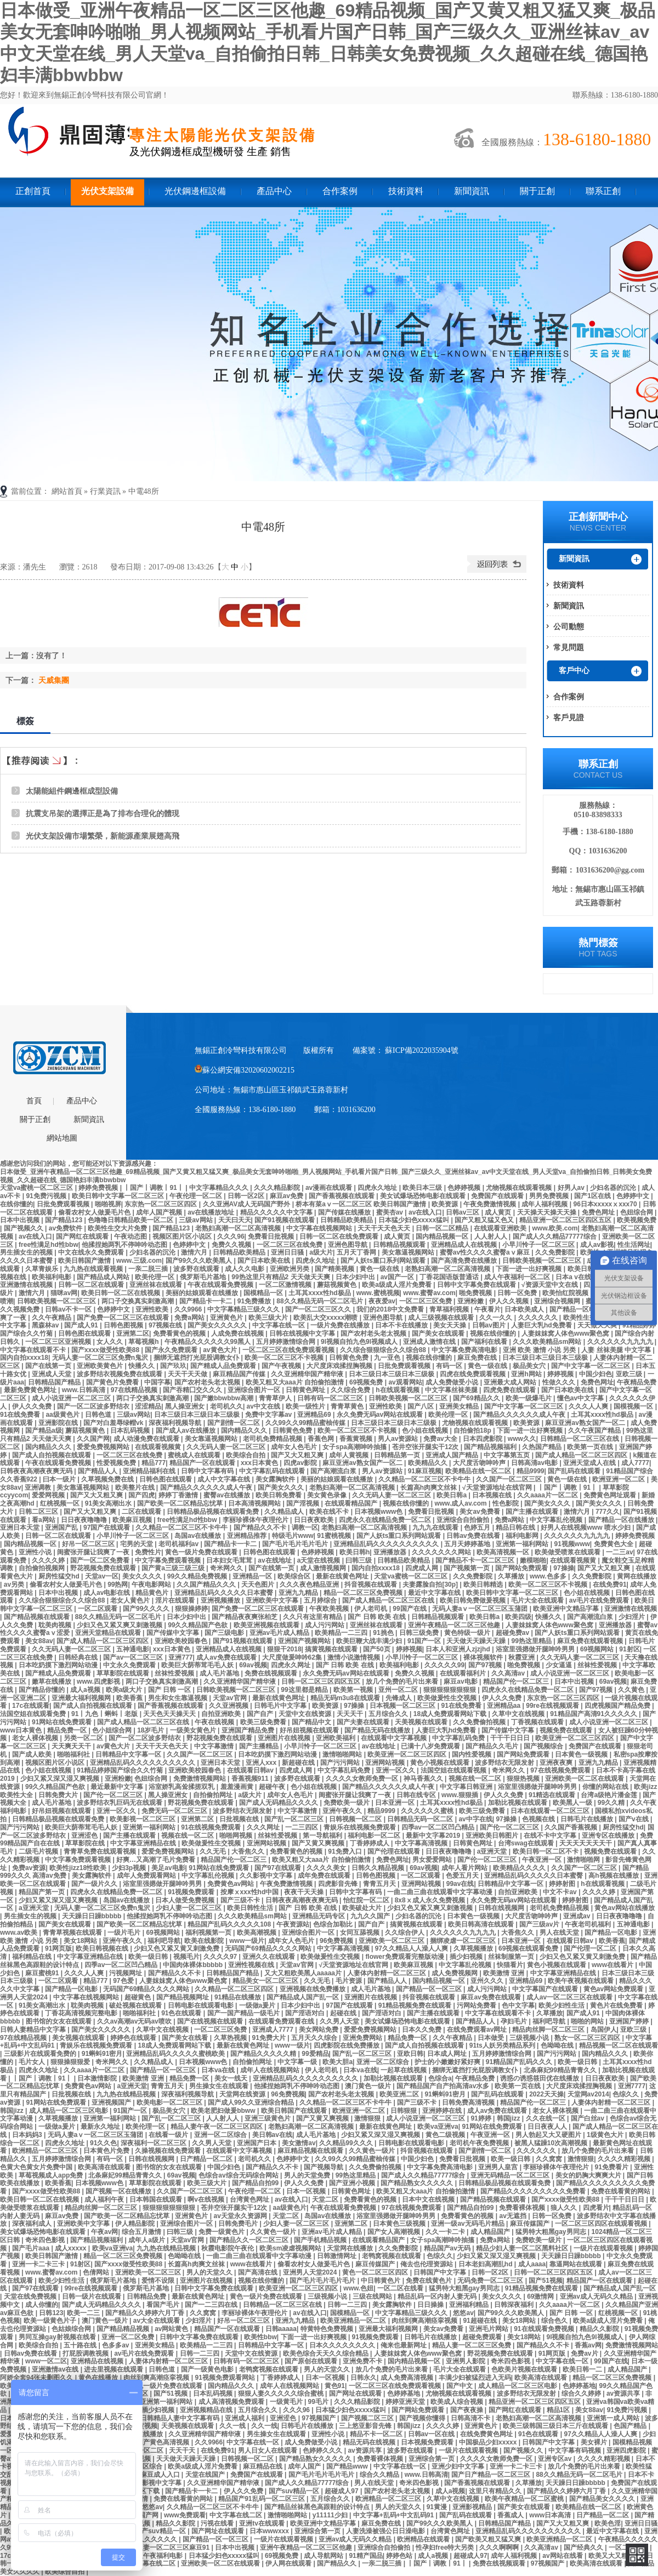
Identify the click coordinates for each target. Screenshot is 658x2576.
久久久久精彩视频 (625, 2159)
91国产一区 (425, 1641)
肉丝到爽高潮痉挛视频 (425, 2320)
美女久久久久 (142, 1576)
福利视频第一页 (209, 1932)
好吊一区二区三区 (89, 1544)
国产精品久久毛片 (493, 1746)
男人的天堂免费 (308, 2175)
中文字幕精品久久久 (219, 1188)
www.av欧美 (19, 1932)
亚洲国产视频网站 (305, 1641)
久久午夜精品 (52, 1317)
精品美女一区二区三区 (266, 1981)
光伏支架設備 (107, 191)
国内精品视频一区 (443, 1236)
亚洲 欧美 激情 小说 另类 (540, 1350)
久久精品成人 (284, 1511)
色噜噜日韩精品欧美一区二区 (131, 1220)
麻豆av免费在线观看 (492, 1997)
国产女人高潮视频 (394, 2232)
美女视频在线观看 (79, 2038)
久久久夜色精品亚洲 (310, 1584)
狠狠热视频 (524, 1778)
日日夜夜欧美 (314, 1520)
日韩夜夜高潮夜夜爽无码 (37, 1471)
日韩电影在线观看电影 (201, 2005)
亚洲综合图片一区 (255, 1390)
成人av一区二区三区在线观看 (570, 1997)
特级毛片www (293, 1536)
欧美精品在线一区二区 (479, 1471)
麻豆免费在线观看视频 (591, 1641)
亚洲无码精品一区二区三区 (510, 2175)
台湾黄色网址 (250, 2199)
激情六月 (195, 1252)
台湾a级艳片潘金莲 (610, 1795)
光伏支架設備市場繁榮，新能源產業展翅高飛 (102, 835)
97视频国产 (319, 2418)
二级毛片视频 (39, 1851)
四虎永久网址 (291, 1665)
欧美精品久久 (428, 1463)
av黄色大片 (221, 1350)
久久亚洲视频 (229, 1705)
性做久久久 (559, 1382)
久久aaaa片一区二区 (548, 1495)
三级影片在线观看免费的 (41, 2054)
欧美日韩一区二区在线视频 (121, 1293)
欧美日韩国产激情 (85, 1260)
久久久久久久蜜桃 (428, 1811)
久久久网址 (264, 1827)
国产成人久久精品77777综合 (556, 1236)
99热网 (117, 1584)
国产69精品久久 (477, 1398)
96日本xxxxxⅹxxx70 (606, 1204)
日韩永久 (363, 2377)
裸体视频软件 (483, 1657)
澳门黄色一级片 (369, 2086)
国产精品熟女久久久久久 (418, 2183)
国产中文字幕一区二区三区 (591, 1366)
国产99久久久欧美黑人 (200, 1260)
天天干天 (183, 2450)
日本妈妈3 (28, 2135)
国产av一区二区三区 (134, 1657)
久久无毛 (214, 1851)
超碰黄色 (138, 1997)
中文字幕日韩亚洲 (467, 1787)
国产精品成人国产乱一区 (303, 1997)
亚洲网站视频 (385, 1762)
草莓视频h (144, 1342)
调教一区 (305, 1527)
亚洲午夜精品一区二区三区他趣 (455, 1625)
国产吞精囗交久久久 (193, 1390)
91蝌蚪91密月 (102, 2054)
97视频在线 (166, 1325)
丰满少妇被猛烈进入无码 (475, 2377)
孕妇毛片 (515, 2021)
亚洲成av (577, 1916)
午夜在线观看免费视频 (221, 1285)
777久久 (607, 1511)
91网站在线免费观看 (63, 1722)
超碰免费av (513, 1633)
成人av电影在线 (107, 1593)
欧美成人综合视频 (457, 2402)
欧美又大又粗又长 (615, 2556)
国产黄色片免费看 (113, 1382)
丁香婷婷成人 (370, 1843)
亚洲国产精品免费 (249, 1730)
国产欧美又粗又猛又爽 (489, 2539)
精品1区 (559, 2410)
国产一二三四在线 (212, 2305)
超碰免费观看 (482, 2337)
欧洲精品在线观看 (424, 2539)
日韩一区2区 (247, 1196)
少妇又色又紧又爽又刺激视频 (120, 1625)
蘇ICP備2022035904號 (421, 1050)
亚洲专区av (556, 2459)
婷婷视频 (561, 1374)
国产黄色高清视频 (164, 2442)
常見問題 (568, 647)
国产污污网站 (340, 1762)
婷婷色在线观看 (134, 2038)
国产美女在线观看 (439, 1333)
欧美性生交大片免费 (118, 1228)
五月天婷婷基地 (468, 1544)
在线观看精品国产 (352, 1503)
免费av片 (585, 2353)
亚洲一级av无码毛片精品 (468, 2223)
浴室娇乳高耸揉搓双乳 (182, 1787)
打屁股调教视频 (86, 2353)
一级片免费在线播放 (340, 1325)
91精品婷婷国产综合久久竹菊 (121, 1770)
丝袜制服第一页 (512, 1957)
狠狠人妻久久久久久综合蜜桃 (281, 2393)
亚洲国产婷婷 (629, 2021)
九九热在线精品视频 (127, 2094)
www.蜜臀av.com (429, 1293)
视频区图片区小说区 (182, 1236)
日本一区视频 (306, 2191)
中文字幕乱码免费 (459, 1738)
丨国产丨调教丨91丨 (154, 1188)
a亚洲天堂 (493, 1851)
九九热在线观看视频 (94, 1269)
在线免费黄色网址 (487, 2434)
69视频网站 (598, 1649)
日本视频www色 (379, 1511)
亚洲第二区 (132, 1333)
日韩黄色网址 (306, 1390)
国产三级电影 (225, 1633)
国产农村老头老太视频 (374, 1333)
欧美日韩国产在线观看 (294, 2111)
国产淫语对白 (305, 2013)
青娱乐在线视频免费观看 (361, 1827)
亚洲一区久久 (396, 1770)
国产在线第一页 (49, 1366)
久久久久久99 (444, 1665)
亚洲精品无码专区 (319, 1916)
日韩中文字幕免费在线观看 (477, 1285)
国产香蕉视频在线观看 (342, 1196)
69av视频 (253, 1665)
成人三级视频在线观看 (441, 1317)
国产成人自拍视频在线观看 (52, 1455)
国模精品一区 (264, 1293)
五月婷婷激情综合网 (286, 1342)
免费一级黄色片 (222, 2232)
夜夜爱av (381, 1301)
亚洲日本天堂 (20, 1527)
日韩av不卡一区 (69, 1309)
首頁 (34, 1101)
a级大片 (321, 1252)
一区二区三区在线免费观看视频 (289, 1350)
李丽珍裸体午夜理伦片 (256, 1520)
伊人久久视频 (509, 1301)
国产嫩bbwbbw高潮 (224, 1398)
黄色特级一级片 (468, 1633)
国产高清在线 (258, 2272)
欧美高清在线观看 (105, 2167)
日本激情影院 (97, 2078)
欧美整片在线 (135, 1487)
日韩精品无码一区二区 (421, 1819)
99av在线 (460, 1884)
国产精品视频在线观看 (37, 1617)
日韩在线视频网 (502, 1908)
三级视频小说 (530, 2038)
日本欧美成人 (525, 1309)
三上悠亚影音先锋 (366, 2426)
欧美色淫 (607, 2523)
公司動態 (568, 626)
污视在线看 (218, 2523)
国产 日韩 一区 (170, 1690)
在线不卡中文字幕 (551, 1835)
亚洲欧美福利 (336, 1738)
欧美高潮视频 (257, 1932)
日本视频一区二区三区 (403, 1705)
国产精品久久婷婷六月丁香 (145, 2313)
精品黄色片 (152, 1593)
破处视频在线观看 (136, 2005)
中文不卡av (560, 1892)
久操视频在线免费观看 (168, 2151)
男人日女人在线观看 (268, 2450)
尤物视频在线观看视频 (519, 1188)
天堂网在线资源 (243, 2094)
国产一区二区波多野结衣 (94, 1406)
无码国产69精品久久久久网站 (269, 1948)
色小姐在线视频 (426, 1430)
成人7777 (635, 1463)
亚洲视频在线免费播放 (313, 1989)
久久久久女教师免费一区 (363, 1778)
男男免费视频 (549, 1196)
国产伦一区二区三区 (113, 1795)
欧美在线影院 (204, 1941)
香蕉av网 (588, 2345)
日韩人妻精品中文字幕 (33, 2029)
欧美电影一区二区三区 (170, 2102)
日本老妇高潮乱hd (486, 2264)
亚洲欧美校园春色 (182, 1641)
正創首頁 (32, 191)
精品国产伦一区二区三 (517, 1681)
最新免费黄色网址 (31, 1390)
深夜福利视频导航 (176, 1423)
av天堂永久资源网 (241, 2216)
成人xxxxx (71, 2248)
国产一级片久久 (95, 1884)
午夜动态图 (131, 1236)
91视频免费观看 (192, 1892)
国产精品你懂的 (42, 1690)
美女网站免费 (319, 2029)
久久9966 (189, 1309)
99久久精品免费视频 (198, 1576)
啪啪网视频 (236, 1835)
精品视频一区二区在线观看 (618, 2045)
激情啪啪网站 (343, 1754)
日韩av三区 (463, 1212)
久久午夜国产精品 (595, 1430)
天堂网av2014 (588, 2094)
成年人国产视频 (160, 1212)
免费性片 (148, 1552)
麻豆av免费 (287, 1196)
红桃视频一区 (60, 1503)
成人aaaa (532, 2264)
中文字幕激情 (214, 1746)
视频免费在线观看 (567, 1730)
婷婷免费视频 (99, 1188)
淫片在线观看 (175, 1600)
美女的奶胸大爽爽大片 (589, 2175)
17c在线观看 (30, 1705)
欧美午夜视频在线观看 (581, 1981)
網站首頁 (67, 491)
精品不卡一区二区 (377, 2434)
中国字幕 (157, 1382)
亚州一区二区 (398, 1690)
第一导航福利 (323, 1835)
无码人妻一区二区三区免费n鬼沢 (101, 1357)
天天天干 (351, 1714)
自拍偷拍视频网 (42, 1568)
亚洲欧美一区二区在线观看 (585, 1778)
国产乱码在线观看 (575, 1471)
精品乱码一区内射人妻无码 (438, 2296)
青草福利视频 (449, 1309)
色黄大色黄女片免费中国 (37, 2167)
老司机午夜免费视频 (480, 2143)
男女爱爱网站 (432, 1859)
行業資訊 (105, 491)
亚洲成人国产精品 (453, 1455)
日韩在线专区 (417, 1795)
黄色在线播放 (99, 2377)
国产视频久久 (24, 1228)
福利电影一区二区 (375, 1835)
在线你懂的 (16, 1204)
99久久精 (612, 1802)
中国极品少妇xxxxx (489, 2442)
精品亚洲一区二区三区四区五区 (566, 1220)
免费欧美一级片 (347, 1802)
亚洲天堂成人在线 (590, 1463)
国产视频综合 (544, 1746)
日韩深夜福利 (514, 2305)
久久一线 (233, 2426)
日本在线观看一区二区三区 (550, 1811)
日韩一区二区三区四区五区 (321, 1681)
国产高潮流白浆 (334, 1471)
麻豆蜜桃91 (43, 1973)
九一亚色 (388, 1357)
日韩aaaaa (281, 2329)
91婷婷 (481, 2118)
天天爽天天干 (72, 1746)
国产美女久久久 (281, 1487)
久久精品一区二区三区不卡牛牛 (425, 1479)
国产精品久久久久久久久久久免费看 (533, 2191)
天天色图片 (258, 1584)
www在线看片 (613, 1965)
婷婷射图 (563, 1884)
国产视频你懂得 (423, 2418)
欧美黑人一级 (573, 1802)
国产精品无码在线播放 (378, 1730)
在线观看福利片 (463, 1673)
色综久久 (626, 2094)
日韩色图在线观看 (85, 1333)
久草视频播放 (474, 1948)
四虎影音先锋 (338, 1884)
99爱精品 (315, 2054)
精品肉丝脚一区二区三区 (549, 2029)
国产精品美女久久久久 (603, 2499)
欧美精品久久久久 (520, 1868)
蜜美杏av (390, 1212)
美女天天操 (450, 1325)
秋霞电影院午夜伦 (228, 2248)
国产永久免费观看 (172, 1350)
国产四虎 (141, 1495)
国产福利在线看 (485, 1342)
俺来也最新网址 (404, 2345)
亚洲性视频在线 (252, 1965)
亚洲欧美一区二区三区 (392, 1941)
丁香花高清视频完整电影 (82, 2013)
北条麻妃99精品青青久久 (561, 2070)
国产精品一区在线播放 (622, 1520)
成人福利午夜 (105, 2199)
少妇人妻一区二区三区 (189, 1908)
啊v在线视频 (207, 2199)
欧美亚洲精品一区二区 (354, 2320)
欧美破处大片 (362, 1908)
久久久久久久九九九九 (621, 1342)
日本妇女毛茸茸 (230, 1560)
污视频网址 (126, 1973)
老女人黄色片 (130, 1600)
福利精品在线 (32, 1957)
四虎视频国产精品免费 (618, 1705)
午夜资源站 (292, 1924)
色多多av (116, 2345)
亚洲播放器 (390, 1552)
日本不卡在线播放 (402, 1325)
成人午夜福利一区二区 (518, 1277)
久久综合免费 (351, 1390)
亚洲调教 (39, 1487)
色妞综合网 (637, 1212)
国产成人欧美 (32, 1754)
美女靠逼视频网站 (409, 1252)
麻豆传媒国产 (530, 2223)
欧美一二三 (84, 2313)
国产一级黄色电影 (208, 2369)
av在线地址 (275, 1560)
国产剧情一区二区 (234, 1423)
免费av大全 (441, 1439)
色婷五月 (478, 1527)
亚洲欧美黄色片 (100, 1366)
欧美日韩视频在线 (103, 1948)
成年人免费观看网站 (147, 1875)
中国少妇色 (595, 1374)
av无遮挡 (513, 2216)
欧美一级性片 (306, 1406)
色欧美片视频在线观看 (525, 2369)
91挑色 (384, 1633)
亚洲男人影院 (466, 2361)
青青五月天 (380, 1884)
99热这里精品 (532, 1641)
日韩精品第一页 (398, 1455)
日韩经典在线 (78, 1657)
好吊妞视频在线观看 (310, 1730)
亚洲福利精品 (469, 2305)
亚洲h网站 (527, 1374)
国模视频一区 (634, 1406)
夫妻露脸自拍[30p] (431, 1584)
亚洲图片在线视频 (285, 1738)
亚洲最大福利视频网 (82, 1698)
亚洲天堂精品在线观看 (109, 1633)
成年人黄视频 (349, 1455)
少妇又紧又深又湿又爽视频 (60, 1778)
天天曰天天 (234, 1220)
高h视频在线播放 (614, 1875)
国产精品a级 (43, 1430)
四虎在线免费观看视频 (473, 1374)
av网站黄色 (172, 2329)
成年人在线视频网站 (270, 2070)
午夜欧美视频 (329, 1608)
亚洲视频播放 (221, 1600)
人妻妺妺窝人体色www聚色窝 (566, 1333)
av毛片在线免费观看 (600, 1600)
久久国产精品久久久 (207, 1584)
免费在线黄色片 (429, 2280)
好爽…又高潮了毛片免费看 (156, 1859)
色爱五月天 (463, 1875)
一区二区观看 (98, 1608)
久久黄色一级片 (372, 2151)
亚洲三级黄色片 (268, 2118)
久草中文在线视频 (519, 1714)
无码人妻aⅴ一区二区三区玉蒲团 (481, 1608)
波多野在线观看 (197, 1269)
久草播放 (512, 1576)
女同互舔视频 (360, 1932)
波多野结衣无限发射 (505, 1762)
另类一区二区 (84, 1738)
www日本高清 (550, 2515)
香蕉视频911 (250, 1778)
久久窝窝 (550, 2159)
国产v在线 (634, 1819)
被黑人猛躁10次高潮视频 (551, 2143)
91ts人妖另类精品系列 (503, 2045)
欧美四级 (518, 1617)
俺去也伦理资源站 (427, 2264)
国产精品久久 (337, 2563)
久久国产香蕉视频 (571, 1827)
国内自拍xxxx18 (24, 1357)
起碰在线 (344, 2013)
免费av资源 (29, 1868)
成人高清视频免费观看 (232, 2402)
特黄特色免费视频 (327, 2329)
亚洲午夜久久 (343, 1811)
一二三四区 (302, 1827)
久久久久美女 (327, 1868)
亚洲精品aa (505, 1705)
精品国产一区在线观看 (203, 1463)
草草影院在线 (85, 1843)
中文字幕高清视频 (422, 1843)
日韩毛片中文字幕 (281, 1705)
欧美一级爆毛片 (529, 1398)
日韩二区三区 (39, 1511)
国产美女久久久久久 (218, 1325)
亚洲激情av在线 (56, 2369)
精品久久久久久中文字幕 (277, 1212)
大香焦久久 (248, 1851)
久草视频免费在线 (108, 1479)
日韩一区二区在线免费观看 (339, 1236)
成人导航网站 (324, 2556)
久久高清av (509, 1673)
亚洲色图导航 (348, 1245)
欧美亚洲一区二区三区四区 (575, 1738)
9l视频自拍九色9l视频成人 (360, 1342)
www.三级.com (139, 1260)
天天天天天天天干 (586, 1843)
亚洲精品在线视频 (98, 2361)
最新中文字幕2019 (434, 1835)
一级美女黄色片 (194, 1730)
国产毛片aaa (31, 2248)
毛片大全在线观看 (538, 1600)
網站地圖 (62, 1138)
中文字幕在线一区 (279, 1325)
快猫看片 (510, 1965)
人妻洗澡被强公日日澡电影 (386, 2531)
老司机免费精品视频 (273, 1439)
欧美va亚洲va (437, 2126)
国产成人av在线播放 (187, 1430)
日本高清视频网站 (255, 1503)
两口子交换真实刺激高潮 (138, 1301)
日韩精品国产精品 (55, 1382)
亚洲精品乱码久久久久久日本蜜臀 (224, 1593)
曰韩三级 (359, 1560)
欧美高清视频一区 (504, 1552)
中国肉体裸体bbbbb (193, 1965)
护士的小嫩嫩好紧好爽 (448, 2062)
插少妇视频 (467, 1957)
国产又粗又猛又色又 (485, 1220)
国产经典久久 (584, 2547)
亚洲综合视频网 (558, 1301)
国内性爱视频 (472, 1754)
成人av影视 (597, 1245)
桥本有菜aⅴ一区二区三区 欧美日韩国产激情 (362, 1204)
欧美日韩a (452, 1495)
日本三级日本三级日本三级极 (545, 1357)
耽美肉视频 (55, 1625)
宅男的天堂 (137, 1544)
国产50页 (377, 1649)
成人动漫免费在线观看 (147, 1439)
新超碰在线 (299, 1762)
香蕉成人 (511, 2515)
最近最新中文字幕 (117, 1787)
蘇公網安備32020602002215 (244, 1070)
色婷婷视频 (464, 1188)
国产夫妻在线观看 (364, 1722)
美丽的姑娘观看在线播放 (203, 1293)
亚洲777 (180, 1657)
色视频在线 (539, 1819)
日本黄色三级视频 (400, 2223)
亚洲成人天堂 (52, 1374)
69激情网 (541, 2296)
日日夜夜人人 (548, 2126)
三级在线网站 (373, 2296)
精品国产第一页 (42, 1892)
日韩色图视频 (124, 1325)
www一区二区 (46, 2361)
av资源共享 (624, 2393)
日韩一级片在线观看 (92, 2296)
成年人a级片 (147, 2240)
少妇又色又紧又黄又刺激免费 (177, 1948)
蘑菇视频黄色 (337, 1285)
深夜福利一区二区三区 (154, 2143)
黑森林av (46, 1325)
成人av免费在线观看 (227, 1657)
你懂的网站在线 (606, 1787)
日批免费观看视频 (64, 1204)
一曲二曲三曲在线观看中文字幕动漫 (440, 1892)
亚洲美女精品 (459, 1406)
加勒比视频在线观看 (518, 1802)
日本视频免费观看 (428, 2442)
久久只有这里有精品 (313, 1617)
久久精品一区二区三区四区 (235, 1989)
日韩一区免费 (517, 1293)
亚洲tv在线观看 (262, 2523)
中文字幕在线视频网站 (320, 1228)
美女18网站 (81, 1941)
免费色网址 (599, 1212)
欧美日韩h (354, 1552)
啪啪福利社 (74, 1754)
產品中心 (274, 191)
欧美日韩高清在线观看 (481, 1924)
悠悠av (463, 2313)
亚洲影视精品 (473, 2507)
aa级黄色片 (63, 1414)
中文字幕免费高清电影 (465, 1350)
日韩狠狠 (404, 2111)
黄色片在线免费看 (617, 2005)
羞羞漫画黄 (237, 1787)
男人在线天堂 (560, 1932)
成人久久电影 (245, 1269)
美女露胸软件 (276, 1479)
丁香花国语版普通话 (449, 1277)
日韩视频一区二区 (356, 1819)
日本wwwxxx (270, 2531)
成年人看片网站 (465, 1868)
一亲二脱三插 (148, 1269)
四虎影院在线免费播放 (347, 2045)
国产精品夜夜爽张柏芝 (245, 1617)
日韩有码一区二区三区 (331, 1398)
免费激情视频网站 (200, 1778)
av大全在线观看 (157, 2320)
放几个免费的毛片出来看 (403, 1681)
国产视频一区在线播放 (119, 2191)
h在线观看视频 (398, 1390)
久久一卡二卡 (446, 2232)
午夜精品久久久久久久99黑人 (208, 1342)
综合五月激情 (142, 2232)
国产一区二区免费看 (100, 1560)
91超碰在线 (480, 2320)
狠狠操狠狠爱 (71, 2062)
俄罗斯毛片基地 (204, 1277)
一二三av (619, 1552)
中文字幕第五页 (507, 1455)
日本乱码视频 (130, 1430)
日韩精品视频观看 (400, 1245)
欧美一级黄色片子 (51, 2320)
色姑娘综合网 (72, 2329)
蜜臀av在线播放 (227, 1495)
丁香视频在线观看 (538, 1722)
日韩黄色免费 (349, 1357)
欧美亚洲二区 (400, 2094)
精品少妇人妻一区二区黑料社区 (523, 2248)
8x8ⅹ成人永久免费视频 (431, 1900)
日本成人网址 (447, 2054)
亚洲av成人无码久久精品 (597, 2296)
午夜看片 (487, 1309)
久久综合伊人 (405, 1932)
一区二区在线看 (401, 2288)
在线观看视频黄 (159, 1447)
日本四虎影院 (483, 1439)
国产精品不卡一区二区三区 (475, 1560)
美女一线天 (231, 2078)
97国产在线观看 (107, 1527)
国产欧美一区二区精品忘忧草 (180, 1503)
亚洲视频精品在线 (207, 2410)
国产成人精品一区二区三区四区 (582, 1455)
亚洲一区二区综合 (383, 2062)
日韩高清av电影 (535, 1463)
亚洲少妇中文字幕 (459, 2466)
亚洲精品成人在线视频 (464, 1245)
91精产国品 (365, 2556)
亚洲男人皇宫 (498, 2167)
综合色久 (555, 2320)
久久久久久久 (538, 1317)
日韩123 (51, 2313)
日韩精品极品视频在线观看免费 (213, 1511)
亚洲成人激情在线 (430, 1342)
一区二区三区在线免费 (290, 1245)
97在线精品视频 (135, 1390)
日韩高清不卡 (471, 2418)
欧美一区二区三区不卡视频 (285, 1357)
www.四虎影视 (99, 1681)
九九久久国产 (371, 1916)
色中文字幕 (518, 2005)
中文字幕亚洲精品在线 (144, 1843)
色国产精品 (631, 2426)
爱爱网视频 (49, 1495)
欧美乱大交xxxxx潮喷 (326, 1317)
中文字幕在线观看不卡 (33, 1350)
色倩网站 (97, 2272)
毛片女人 (33, 2062)
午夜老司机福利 (588, 1924)
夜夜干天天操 (304, 1892)
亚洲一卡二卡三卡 (39, 2264)
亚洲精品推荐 (247, 1536)
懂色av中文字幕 (581, 1398)
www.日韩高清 (84, 1390)
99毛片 (319, 2402)
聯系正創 (603, 191)
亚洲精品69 (315, 1414)
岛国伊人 (604, 2029)
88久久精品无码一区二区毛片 (320, 1301)
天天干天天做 (188, 1374)
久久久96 (230, 1236)
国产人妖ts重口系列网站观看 (384, 1260)
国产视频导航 (324, 2167)
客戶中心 (574, 670)
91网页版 (58, 1948)
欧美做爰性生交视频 (447, 1698)
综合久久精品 (380, 2474)
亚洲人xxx (262, 1762)
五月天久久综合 (315, 2038)
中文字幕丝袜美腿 (452, 1390)
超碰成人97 (342, 2491)
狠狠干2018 (284, 1649)
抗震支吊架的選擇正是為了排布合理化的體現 (102, 813)
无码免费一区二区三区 (491, 2280)
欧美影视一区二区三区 (143, 1819)
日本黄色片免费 (107, 2151)
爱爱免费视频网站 (104, 1447)
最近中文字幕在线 (435, 1593)
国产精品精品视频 (124, 2329)
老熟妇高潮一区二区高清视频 (238, 1228)
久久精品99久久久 (347, 2143)
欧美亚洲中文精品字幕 (566, 1608)
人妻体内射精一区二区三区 (387, 1973)
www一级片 (246, 1941)
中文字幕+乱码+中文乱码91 (394, 2515)
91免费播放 (255, 1301)
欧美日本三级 (423, 1188)
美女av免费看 (481, 1511)
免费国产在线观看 (498, 1196)
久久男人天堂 (340, 2021)
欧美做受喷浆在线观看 (568, 1552)
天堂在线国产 (205, 2474)
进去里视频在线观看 (114, 2369)
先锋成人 (399, 1698)
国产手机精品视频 (321, 2240)
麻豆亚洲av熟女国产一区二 (586, 1423)
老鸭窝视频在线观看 (392, 2256)
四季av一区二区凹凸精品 (439, 1827)
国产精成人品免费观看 (224, 1366)
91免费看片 (612, 2167)
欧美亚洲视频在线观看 (267, 1625)
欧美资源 (446, 1204)
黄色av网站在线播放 (624, 1908)
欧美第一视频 (354, 1690)
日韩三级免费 (419, 1633)
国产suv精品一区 (295, 2491)
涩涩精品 (148, 1406)
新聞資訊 (471, 191)
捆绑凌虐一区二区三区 (463, 1941)
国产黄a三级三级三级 (173, 1568)
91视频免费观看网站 (226, 2377)
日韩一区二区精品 (443, 1228)
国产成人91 (82, 1325)
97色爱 (124, 1981)
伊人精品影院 (135, 2223)
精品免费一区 (67, 1730)
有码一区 (450, 1366)
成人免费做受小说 (453, 1382)
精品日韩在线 (516, 1527)
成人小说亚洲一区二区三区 (72, 1398)
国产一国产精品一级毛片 (244, 2013)
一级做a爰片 (258, 2005)
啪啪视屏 (108, 1204)
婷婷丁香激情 (179, 1495)
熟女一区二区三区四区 (588, 2038)
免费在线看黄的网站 (621, 2191)
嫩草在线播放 (52, 1681)
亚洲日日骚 (288, 1252)
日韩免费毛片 (238, 2223)
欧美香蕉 (130, 1698)
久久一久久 (496, 1317)
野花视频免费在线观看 (104, 1568)
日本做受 (492, 2038)
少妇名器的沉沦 (614, 1188)
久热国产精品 (542, 1447)
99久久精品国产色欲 (199, 1625)
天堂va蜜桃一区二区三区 (37, 1188)
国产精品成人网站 (104, 1277)
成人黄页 (499, 1212)
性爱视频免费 (117, 1463)
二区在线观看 (142, 1511)
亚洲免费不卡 (363, 2361)
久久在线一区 (546, 2118)
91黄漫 (438, 2507)
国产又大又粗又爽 (298, 1455)
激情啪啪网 (584, 1859)
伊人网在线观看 (289, 2563)
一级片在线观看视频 (604, 2248)
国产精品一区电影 (576, 1309)
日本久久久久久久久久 (343, 2345)
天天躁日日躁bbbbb (92, 1916)
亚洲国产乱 (62, 1527)
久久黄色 (632, 1690)
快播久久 (142, 1366)
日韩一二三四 (347, 2305)
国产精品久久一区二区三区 (249, 2240)
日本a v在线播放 (580, 1277)
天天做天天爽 (598, 1325)
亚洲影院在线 (59, 1423)
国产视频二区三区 (368, 2418)
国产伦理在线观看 (394, 1851)
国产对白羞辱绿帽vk (114, 1423)
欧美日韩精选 (483, 1584)
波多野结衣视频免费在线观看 (120, 1374)
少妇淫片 (632, 1617)
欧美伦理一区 (155, 1277)
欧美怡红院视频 (566, 1293)
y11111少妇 (331, 2515)
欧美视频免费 (636, 1220)
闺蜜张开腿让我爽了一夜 (94, 1552)
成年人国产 (305, 2466)
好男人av (572, 1188)
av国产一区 (398, 1277)
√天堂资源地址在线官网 (498, 1487)
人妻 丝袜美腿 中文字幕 (617, 1350)
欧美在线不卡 (329, 1511)
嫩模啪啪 (533, 1560)
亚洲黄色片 (227, 1317)
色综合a (440, 2078)
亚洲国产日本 (257, 2143)
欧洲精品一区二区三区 (46, 2151)
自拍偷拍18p (473, 1430)
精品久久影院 (600, 2329)
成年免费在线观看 (325, 1875)
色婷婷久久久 (323, 2450)
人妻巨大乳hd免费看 (542, 1325)
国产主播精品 (259, 1746)
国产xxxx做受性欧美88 (106, 1350)
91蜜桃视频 (335, 1536)
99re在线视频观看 (553, 1705)
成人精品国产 (491, 2232)
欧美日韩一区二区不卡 (546, 1851)
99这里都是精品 (305, 1690)
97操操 (563, 1568)
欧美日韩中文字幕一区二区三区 (119, 1196)
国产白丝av (588, 2118)
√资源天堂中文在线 (550, 1285)
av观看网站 (405, 1382)
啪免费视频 (476, 1293)
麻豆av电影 (461, 1681)
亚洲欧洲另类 (290, 1269)
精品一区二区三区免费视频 (364, 1593)
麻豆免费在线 (477, 1357)
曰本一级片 (60, 1479)
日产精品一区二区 (207, 2159)
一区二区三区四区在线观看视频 (602, 2223)
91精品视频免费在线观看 (415, 2005)
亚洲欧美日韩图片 (493, 1835)
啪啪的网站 (588, 2021)
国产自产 (261, 1714)
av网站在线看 (563, 2556)
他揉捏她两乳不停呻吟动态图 (125, 1245)
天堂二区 (326, 2199)
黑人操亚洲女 (185, 1406)
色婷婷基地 (579, 2386)
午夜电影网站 (152, 1584)
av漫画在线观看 (329, 1188)
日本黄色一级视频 (582, 1754)
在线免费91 (609, 1584)
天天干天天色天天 (385, 1228)
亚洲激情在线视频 (27, 1285)
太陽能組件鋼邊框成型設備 (72, 791)
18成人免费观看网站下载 (451, 1714)
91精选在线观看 (553, 1795)
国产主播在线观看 (533, 1511)
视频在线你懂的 (494, 1333)
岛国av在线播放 (198, 1536)
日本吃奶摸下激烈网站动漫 (59, 1665)
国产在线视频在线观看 (211, 2021)
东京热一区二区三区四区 (161, 1204)
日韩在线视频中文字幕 (303, 1333)
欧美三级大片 (269, 1317)
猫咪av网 (63, 1293)
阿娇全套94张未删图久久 (37, 2377)
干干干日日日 (510, 1738)
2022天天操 (546, 2094)
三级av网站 (196, 1220)
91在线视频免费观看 (212, 1827)
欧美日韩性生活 (251, 1908)
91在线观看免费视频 (545, 2329)
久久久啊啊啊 (499, 2547)
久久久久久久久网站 (442, 1552)
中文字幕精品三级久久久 (244, 1309)
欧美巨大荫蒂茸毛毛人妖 (198, 1665)
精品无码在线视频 (370, 2442)
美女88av (39, 1641)
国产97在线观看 (278, 1868)
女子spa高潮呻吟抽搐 (355, 1447)
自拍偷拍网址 (213, 1795)
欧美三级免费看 (264, 1722)
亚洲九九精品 (299, 1593)
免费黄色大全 (614, 1544)
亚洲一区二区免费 (128, 2337)
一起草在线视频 (404, 2070)
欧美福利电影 (52, 1277)
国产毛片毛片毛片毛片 (296, 1544)
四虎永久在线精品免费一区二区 (386, 1520)
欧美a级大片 (125, 1690)
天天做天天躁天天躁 (476, 1641)
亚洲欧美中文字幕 (273, 1600)
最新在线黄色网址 (343, 1576)
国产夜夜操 (467, 2410)
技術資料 (405, 191)
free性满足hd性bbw (48, 1245)
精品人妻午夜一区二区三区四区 (217, 2126)
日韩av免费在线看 (474, 1536)
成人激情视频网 (324, 1568)
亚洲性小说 (36, 1552)
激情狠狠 (368, 2118)
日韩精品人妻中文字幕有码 (180, 2418)
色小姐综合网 (112, 1730)
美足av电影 (168, 1868)
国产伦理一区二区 (591, 1948)
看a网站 (44, 1520)
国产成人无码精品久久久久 (279, 1802)
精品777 (153, 1463)
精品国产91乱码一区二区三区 (262, 2499)
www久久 (522, 1439)
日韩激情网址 (337, 2256)
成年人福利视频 (545, 1204)
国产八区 (421, 1406)
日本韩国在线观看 (156, 2199)
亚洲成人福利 (245, 2418)
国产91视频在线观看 (285, 1220)
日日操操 (431, 2305)
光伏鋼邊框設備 (195, 191)
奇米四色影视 (45, 2240)
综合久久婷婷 (582, 2393)
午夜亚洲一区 (542, 1859)
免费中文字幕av (269, 1414)
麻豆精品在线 (263, 2466)
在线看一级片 (169, 2135)
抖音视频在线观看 (371, 1584)
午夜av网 (104, 2232)
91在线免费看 (21, 1414)
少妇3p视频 (130, 1868)
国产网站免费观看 (522, 1568)
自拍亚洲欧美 (221, 1714)
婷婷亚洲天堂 (406, 2402)
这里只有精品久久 (496, 2491)
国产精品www (348, 2466)
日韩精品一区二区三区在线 (580, 1439)
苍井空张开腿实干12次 (426, 1447)
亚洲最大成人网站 (511, 1382)
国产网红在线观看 (83, 1236)
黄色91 (335, 2386)
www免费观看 (185, 2515)
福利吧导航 (164, 1941)
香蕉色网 (322, 1439)
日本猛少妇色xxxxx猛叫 (414, 1220)
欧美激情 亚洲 (504, 1973)
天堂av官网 (230, 1698)
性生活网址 (633, 1245)
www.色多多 (549, 1576)
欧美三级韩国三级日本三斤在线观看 (556, 2426)
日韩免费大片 (59, 1795)
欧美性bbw (260, 2337)
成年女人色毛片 (295, 1447)
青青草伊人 (276, 1398)
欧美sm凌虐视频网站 (291, 2248)
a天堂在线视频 (319, 1560)
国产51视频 (545, 2280)
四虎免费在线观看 (510, 1390)
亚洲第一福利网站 (523, 1544)
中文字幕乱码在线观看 (273, 1471)
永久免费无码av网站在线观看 (381, 1414)
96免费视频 (337, 1941)
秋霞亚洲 (522, 1657)
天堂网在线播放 (351, 2248)
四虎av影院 (301, 1463)
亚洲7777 (632, 2086)
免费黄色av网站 (231, 1884)
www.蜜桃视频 (378, 1293)
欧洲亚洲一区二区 (619, 1479)
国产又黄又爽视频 (319, 1843)
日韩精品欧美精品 (347, 1220)
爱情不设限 (158, 2280)
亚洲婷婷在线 (442, 2111)
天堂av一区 (101, 1576)
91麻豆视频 (424, 1471)
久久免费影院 (555, 1252)
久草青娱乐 (42, 1269)
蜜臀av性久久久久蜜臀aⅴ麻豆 (485, 1252)
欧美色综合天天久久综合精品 (326, 2353)
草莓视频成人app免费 (52, 2175)
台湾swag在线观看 (526, 1843)
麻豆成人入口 (160, 2474)
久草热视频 (231, 2038)
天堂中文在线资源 (306, 1714)
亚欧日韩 (410, 2054)
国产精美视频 (335, 1269)
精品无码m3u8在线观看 (346, 1698)
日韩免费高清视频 (469, 2102)
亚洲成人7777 (273, 2029)
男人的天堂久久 (210, 2272)
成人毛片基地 (220, 1673)
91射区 (629, 1649)
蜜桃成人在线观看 (195, 1455)
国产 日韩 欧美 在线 (377, 1617)
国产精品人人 (98, 1471)
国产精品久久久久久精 (264, 2054)
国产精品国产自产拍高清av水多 (443, 2086)
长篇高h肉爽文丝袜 (429, 1487)
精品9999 (530, 1471)
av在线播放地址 (212, 1212)
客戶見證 (568, 717)
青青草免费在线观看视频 (101, 1851)
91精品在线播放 (238, 1997)
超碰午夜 (273, 1787)
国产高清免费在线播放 (464, 1260)
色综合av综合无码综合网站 (239, 2175)
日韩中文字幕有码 (208, 1471)
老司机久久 (226, 1406)
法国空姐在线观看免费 (33, 1714)
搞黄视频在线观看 (332, 1649)
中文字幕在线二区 (236, 2515)
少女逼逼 (560, 1665)
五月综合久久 (389, 1714)
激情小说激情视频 (354, 1657)
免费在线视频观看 (272, 1673)
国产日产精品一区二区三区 (491, 2474)
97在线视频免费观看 (561, 1770)
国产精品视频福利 (491, 1447)
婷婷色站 (400, 2556)
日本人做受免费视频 (185, 1900)
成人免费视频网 (455, 1973)
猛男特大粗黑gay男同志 (551, 2232)
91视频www (571, 1544)
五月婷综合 (321, 1600)
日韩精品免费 (147, 2296)
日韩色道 (99, 1414)
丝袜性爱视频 (598, 1665)
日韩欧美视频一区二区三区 (542, 1260)
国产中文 (460, 2386)
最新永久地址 (101, 2126)
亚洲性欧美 (152, 1309)
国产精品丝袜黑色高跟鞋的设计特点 (317, 2507)
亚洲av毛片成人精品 (280, 1633)
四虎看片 (596, 2208)
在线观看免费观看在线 (282, 2021)
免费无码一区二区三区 (175, 1811)
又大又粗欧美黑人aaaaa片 (304, 1973)
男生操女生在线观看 (219, 2086)
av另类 (15, 1584)
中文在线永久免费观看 (92, 1252)
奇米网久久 (227, 1568)
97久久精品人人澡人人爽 (412, 1948)
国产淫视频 (303, 1503)
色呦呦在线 (558, 2045)
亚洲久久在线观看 (269, 1957)
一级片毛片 (124, 1932)
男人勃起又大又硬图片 (549, 2135)
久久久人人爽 (589, 1406)
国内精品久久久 (245, 1430)
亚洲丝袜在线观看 (156, 1285)
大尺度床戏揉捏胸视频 (340, 1366)
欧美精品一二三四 (342, 1633)
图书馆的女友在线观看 (59, 2021)
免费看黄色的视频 (180, 1333)
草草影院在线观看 (124, 1673)
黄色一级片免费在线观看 (202, 1552)
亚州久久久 (487, 1981)
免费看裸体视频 (523, 2208)
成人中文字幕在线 (224, 1479)
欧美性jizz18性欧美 (78, 1868)
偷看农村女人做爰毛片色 (95, 1212)
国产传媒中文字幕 (173, 1633)
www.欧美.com (554, 1228)
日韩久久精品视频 (378, 1868)
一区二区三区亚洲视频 (59, 1342)
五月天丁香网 (357, 1252)
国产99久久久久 (147, 1608)
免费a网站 (190, 1317)
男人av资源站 (399, 1439)
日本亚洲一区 (395, 1802)
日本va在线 (219, 2070)
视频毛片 (186, 1957)
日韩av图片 (490, 1325)
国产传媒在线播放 (345, 1212)
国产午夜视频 (282, 1366)
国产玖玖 (173, 1366)
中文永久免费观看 (130, 1665)
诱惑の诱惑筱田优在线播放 (540, 2078)
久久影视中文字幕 (267, 1875)
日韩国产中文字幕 (440, 2272)
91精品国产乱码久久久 (520, 2062)
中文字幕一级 (298, 2062)
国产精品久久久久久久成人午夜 (520, 1414)
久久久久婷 (49, 1560)
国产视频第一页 (467, 1568)
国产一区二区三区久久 (319, 1309)
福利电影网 (523, 1536)
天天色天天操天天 (170, 1714)
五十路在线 (81, 2345)
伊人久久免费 (32, 1406)
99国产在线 (410, 1608)
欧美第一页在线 (591, 1447)
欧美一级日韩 (148, 1957)
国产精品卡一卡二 (206, 1301)
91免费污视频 (47, 1196)
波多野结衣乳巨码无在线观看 (120, 1802)
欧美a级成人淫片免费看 (397, 1285)
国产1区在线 (593, 1196)
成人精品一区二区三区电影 (69, 2111)
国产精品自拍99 (256, 2183)
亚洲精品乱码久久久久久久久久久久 (386, 1544)
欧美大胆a (337, 2062)
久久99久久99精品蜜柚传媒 (306, 1423)
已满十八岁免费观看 (431, 1746)
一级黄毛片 (287, 2402)
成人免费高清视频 (408, 2377)
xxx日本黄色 (260, 1463)
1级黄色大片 (606, 2135)
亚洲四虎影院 (627, 2450)
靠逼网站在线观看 (576, 2264)
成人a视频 (86, 1690)
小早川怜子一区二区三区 (539, 1245)
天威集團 (53, 680)
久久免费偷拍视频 (480, 1722)
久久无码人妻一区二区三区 (226, 1447)
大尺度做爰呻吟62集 (293, 1657)
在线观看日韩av (251, 1770)
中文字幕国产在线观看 (546, 1989)
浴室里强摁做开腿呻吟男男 (536, 1649)
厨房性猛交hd (59, 1576)
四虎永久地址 (378, 1188)
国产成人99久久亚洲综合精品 (252, 2102)
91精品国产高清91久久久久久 (594, 1714)
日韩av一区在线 (432, 2434)
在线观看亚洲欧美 (501, 1228)
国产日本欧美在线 (264, 1260)
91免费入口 (346, 1851)
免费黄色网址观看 (610, 1495)
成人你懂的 (41, 2305)
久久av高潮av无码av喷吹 (135, 2021)
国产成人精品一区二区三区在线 (389, 1600)
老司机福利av (179, 1544)
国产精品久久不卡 (261, 1527)
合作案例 (340, 191)
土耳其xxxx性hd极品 (320, 1293)
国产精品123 (64, 1220)
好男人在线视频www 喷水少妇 (586, 1527)
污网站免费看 (477, 2005)
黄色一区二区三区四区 (376, 2272)
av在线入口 (425, 1212)
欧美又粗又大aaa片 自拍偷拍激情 (296, 1382)
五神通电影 (132, 1649)
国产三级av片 (540, 1924)
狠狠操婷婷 (191, 1608)
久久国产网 (93, 1439)
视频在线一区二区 (476, 1778)
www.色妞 (358, 2288)
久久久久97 (221, 1957)
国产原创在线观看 (312, 2361)
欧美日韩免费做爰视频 (473, 1600)
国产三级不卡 (241, 1900)
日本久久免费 (422, 2029)
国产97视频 (486, 1665)
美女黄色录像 (327, 1495)
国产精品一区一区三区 (429, 1989)
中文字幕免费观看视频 (168, 1560)
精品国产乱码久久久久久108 (230, 1924)
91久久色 (103, 2143)
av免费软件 (66, 1228)
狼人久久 (564, 2208)
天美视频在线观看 (422, 1722)
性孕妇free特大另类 (445, 2547)
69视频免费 (367, 1382)
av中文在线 (264, 1406)
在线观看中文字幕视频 (394, 1738)
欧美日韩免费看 (279, 1495)
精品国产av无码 (448, 2248)
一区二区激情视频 (286, 1285)
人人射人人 (491, 1236)
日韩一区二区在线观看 (92, 1285)
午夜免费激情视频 (490, 1204)
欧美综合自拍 (246, 1455)
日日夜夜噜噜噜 (85, 1520)
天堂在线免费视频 (31, 2296)
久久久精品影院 (278, 1188)
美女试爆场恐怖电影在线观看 (423, 1196)
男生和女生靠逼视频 (178, 1698)
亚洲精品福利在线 (150, 1471)
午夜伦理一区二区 (196, 1196)
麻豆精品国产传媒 (240, 1374)
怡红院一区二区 (367, 1900)
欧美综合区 (294, 1576)
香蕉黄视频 (356, 1439)
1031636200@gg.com (610, 870)
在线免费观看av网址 (478, 2029)
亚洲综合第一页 (432, 2459)
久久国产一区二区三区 (509, 1479)
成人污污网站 (325, 1625)
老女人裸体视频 (36, 1738)
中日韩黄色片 (381, 2280)
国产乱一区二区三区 (294, 1819)
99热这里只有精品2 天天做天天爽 (281, 1277)
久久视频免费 (20, 1309)
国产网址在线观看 (356, 2393)
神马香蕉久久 (424, 1778)
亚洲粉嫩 (471, 1301)
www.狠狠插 (460, 1795)
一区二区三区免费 (426, 1301)
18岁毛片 (151, 1730)
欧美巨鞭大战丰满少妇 (370, 1641)
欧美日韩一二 (583, 2369)
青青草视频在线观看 (73, 1932)
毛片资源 (350, 1981)
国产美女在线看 (185, 2038)
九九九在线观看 (436, 1527)
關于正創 (537, 191)
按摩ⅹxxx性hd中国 (250, 1892)
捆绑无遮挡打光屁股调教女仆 (197, 1357)
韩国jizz (12, 2111)
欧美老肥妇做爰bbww (224, 2111)
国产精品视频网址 (183, 1997)
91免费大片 (270, 2038)
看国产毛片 (163, 2305)
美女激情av (298, 2143)
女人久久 (110, 1342)
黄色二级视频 (446, 2135)
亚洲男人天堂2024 (311, 2272)
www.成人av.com (461, 1503)
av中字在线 (475, 1819)
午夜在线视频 (215, 1722)
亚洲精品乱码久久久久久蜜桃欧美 (176, 2054)
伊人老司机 (371, 1608)
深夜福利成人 (32, 2223)
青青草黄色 (348, 1406)
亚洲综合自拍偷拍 (463, 1520)
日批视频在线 (239, 1819)
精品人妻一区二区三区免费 (472, 2345)
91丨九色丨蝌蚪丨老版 (105, 1714)
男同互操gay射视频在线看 (58, 2337)
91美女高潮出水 (109, 1503)
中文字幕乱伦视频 (557, 1520)
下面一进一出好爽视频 (529, 1269)
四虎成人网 (422, 1568)
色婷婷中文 (633, 1196)
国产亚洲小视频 (353, 2183)
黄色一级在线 (380, 1269)
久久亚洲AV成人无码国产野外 (247, 1204)
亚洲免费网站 (363, 2038)
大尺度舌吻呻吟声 (480, 1463)
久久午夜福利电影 (157, 2556)
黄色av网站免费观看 (614, 1989)
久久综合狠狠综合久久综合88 (384, 1350)
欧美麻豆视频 (133, 1520)
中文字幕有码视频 (575, 2450)
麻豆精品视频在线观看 (311, 2151)
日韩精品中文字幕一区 (129, 1754)
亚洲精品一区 (253, 1576)
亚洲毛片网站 (489, 2329)
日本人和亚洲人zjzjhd (459, 1649)
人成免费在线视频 (238, 1333)
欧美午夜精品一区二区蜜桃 (525, 2499)
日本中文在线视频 (429, 2199)
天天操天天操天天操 (547, 1212)
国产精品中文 (312, 1722)
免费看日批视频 (272, 1236)
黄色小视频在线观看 (440, 1762)
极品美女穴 (530, 1366)
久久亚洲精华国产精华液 (308, 1374)
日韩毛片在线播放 (587, 1819)
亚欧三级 (630, 1374)
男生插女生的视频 (27, 1252)
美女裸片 (595, 2442)
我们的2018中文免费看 (391, 1309)
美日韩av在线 (272, 2135)
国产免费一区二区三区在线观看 (124, 1317)
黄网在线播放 (636, 1576)
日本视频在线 (492, 1495)
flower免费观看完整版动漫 (405, 1957)
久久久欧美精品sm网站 (548, 1342)
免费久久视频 (232, 1245)
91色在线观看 (182, 2013)
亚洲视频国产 (112, 2102)
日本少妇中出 (356, 1277)
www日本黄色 (21, 1730)
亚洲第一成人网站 (614, 2418)
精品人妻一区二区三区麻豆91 (167, 2547)
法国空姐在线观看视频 (454, 1770)
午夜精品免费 (636, 1382)
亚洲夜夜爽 (557, 1762)
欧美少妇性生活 (562, 2005)
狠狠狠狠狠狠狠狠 (450, 1690)
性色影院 (506, 1503)
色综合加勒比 (333, 1924)
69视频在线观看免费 (529, 1948)
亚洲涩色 (85, 1835)
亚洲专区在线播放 (609, 1835)
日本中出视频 (20, 1220)
